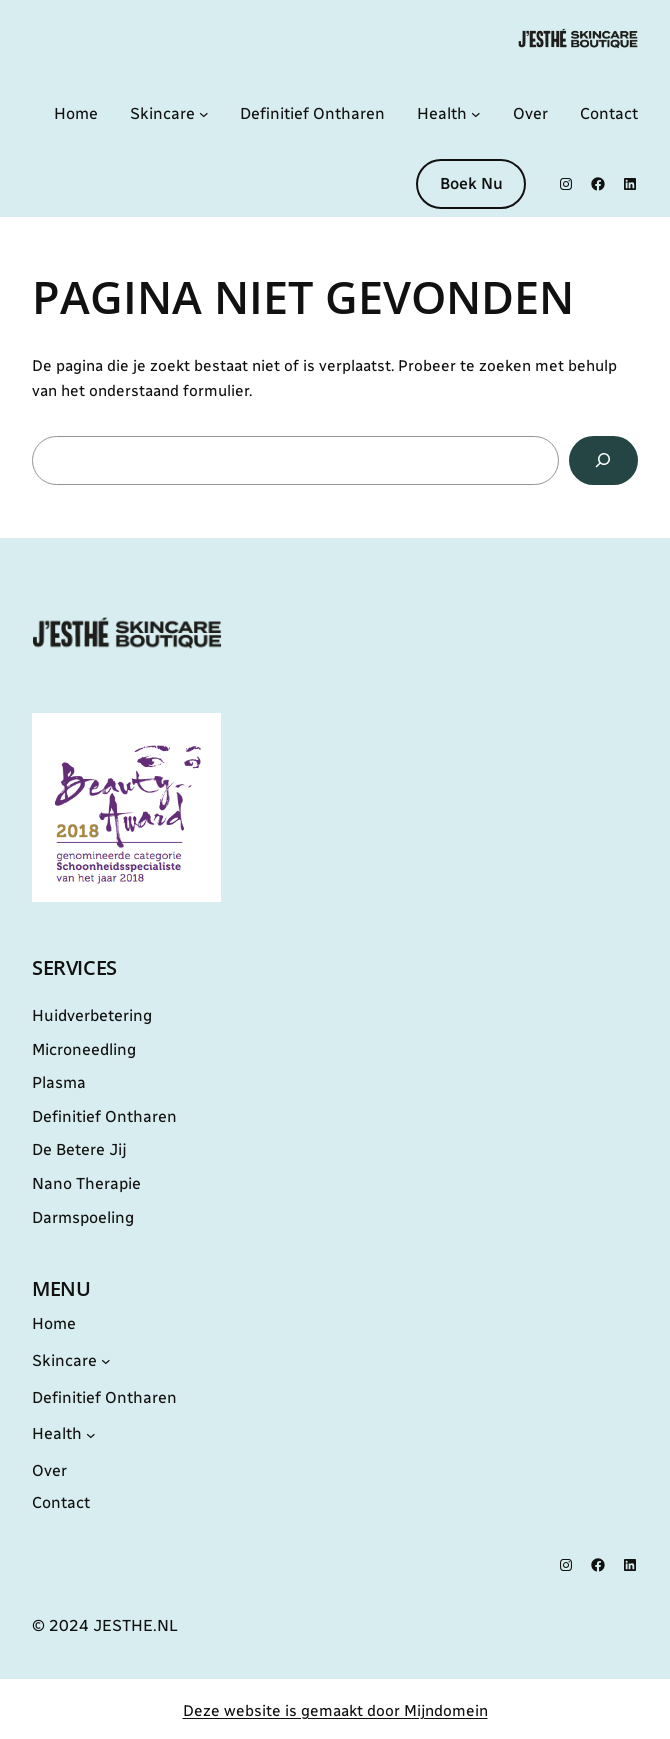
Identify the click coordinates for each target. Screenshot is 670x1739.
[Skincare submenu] (204, 114)
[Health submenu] (476, 114)
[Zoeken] (603, 460)
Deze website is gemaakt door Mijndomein (335, 1710)
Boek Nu (471, 183)
